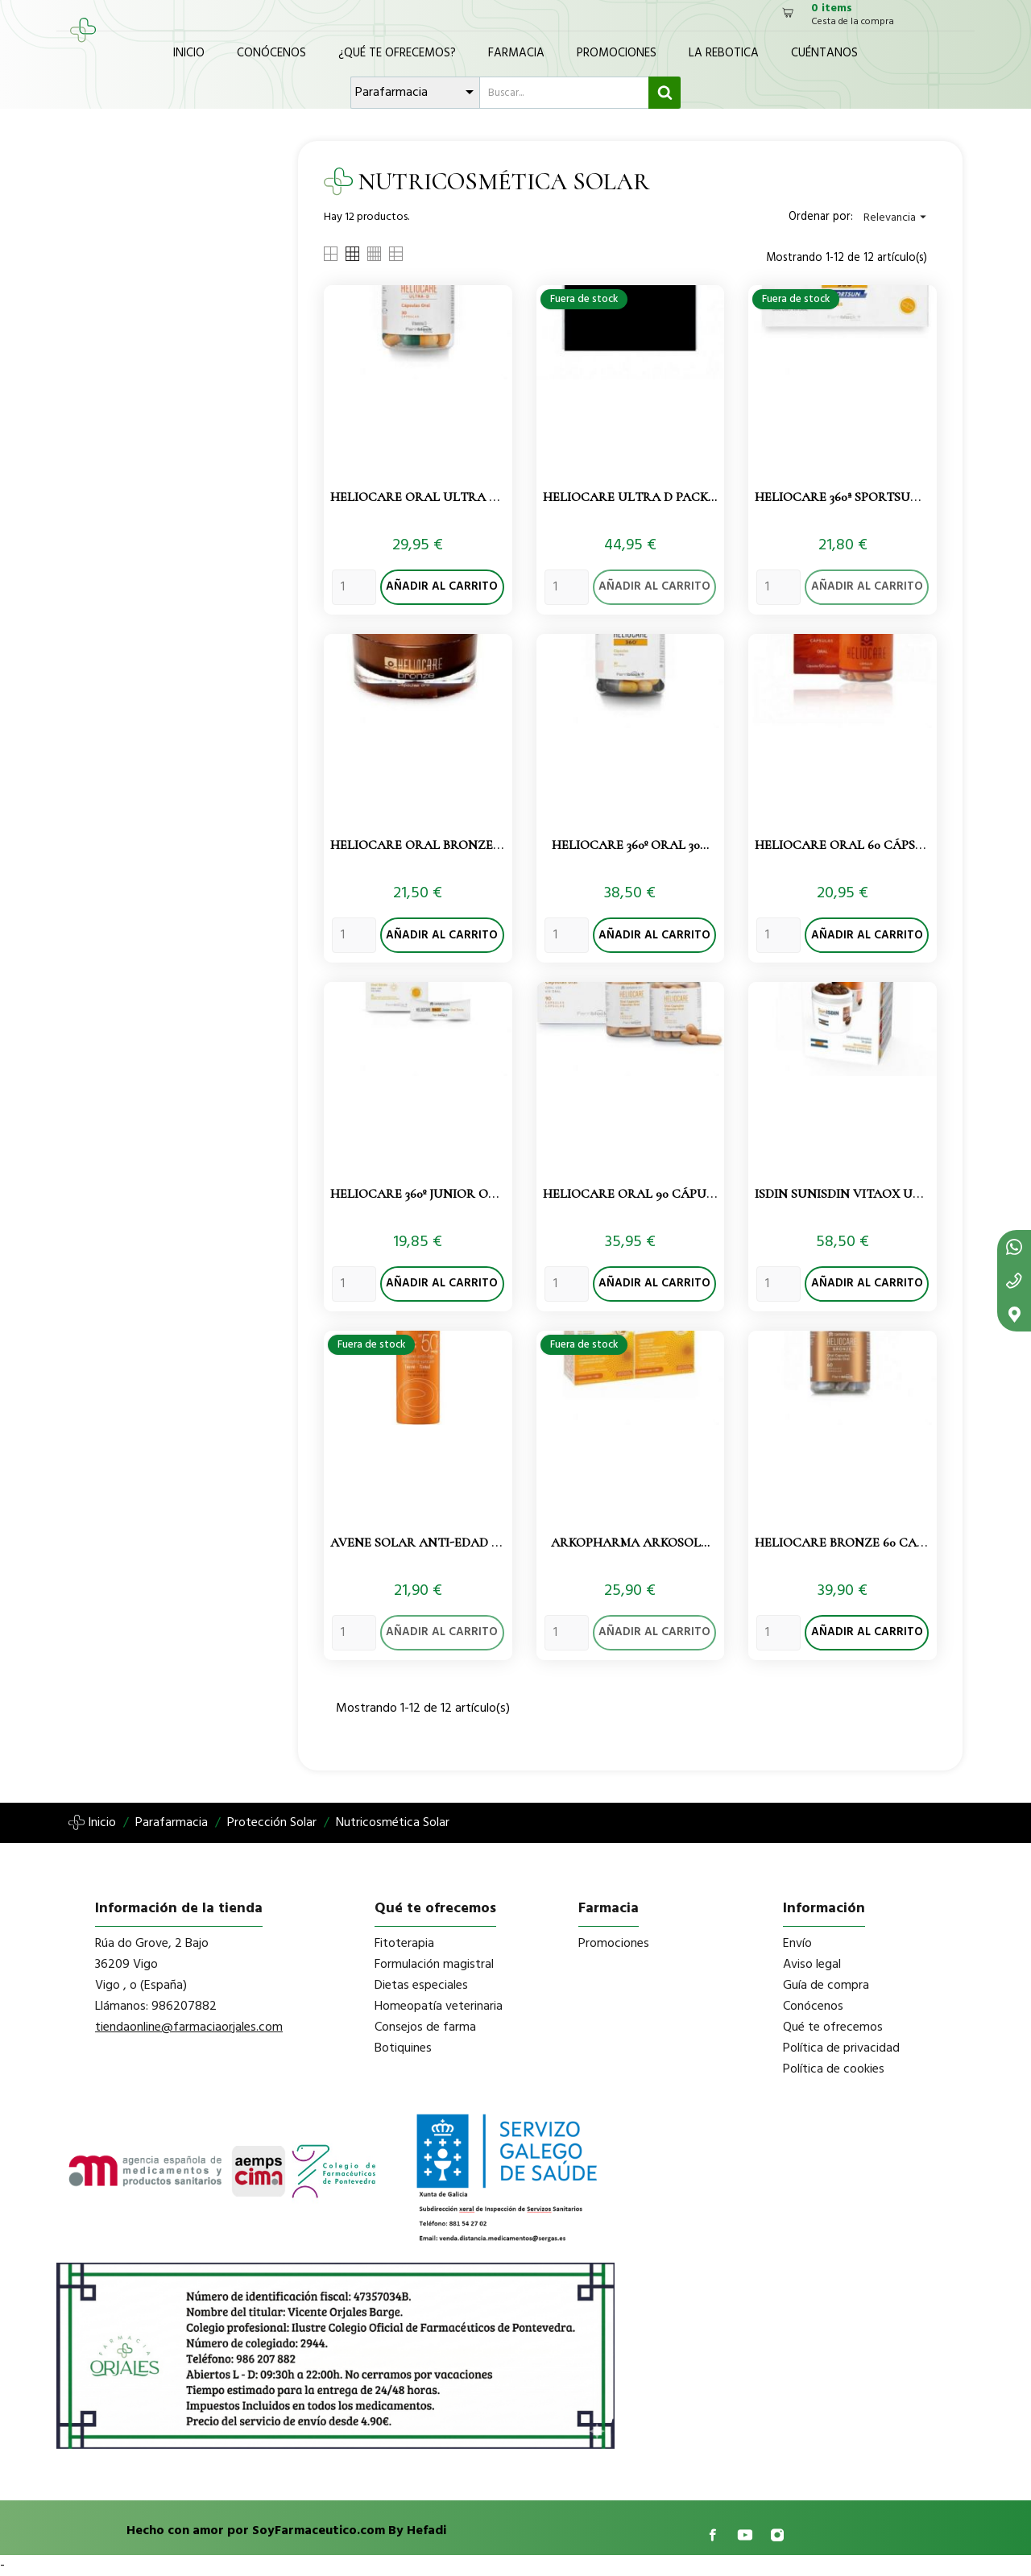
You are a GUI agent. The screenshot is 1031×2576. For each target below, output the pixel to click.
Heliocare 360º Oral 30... (630, 845)
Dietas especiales (421, 1985)
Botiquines (403, 2048)
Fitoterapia (404, 1943)
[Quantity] (354, 587)
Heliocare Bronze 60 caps (842, 1542)
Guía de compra (826, 1985)
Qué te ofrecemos (833, 2027)
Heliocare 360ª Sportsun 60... (850, 497)
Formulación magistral (434, 1964)
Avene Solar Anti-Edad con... (429, 1542)
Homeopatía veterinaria (439, 2006)
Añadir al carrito (442, 587)
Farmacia (516, 53)
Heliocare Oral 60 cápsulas (851, 845)
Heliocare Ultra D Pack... (630, 497)
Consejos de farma (425, 2027)
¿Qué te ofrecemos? (397, 53)
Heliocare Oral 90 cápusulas (644, 1194)
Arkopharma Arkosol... (630, 1542)
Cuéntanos (824, 53)
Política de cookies (833, 2069)
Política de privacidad (841, 2048)
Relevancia (896, 218)
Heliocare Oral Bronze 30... (423, 845)
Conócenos (271, 53)
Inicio (189, 53)
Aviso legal (812, 1964)
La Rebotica (724, 53)
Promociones (616, 53)
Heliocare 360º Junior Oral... (426, 1194)
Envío (797, 1943)
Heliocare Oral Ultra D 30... (425, 497)
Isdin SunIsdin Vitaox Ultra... (854, 1194)
